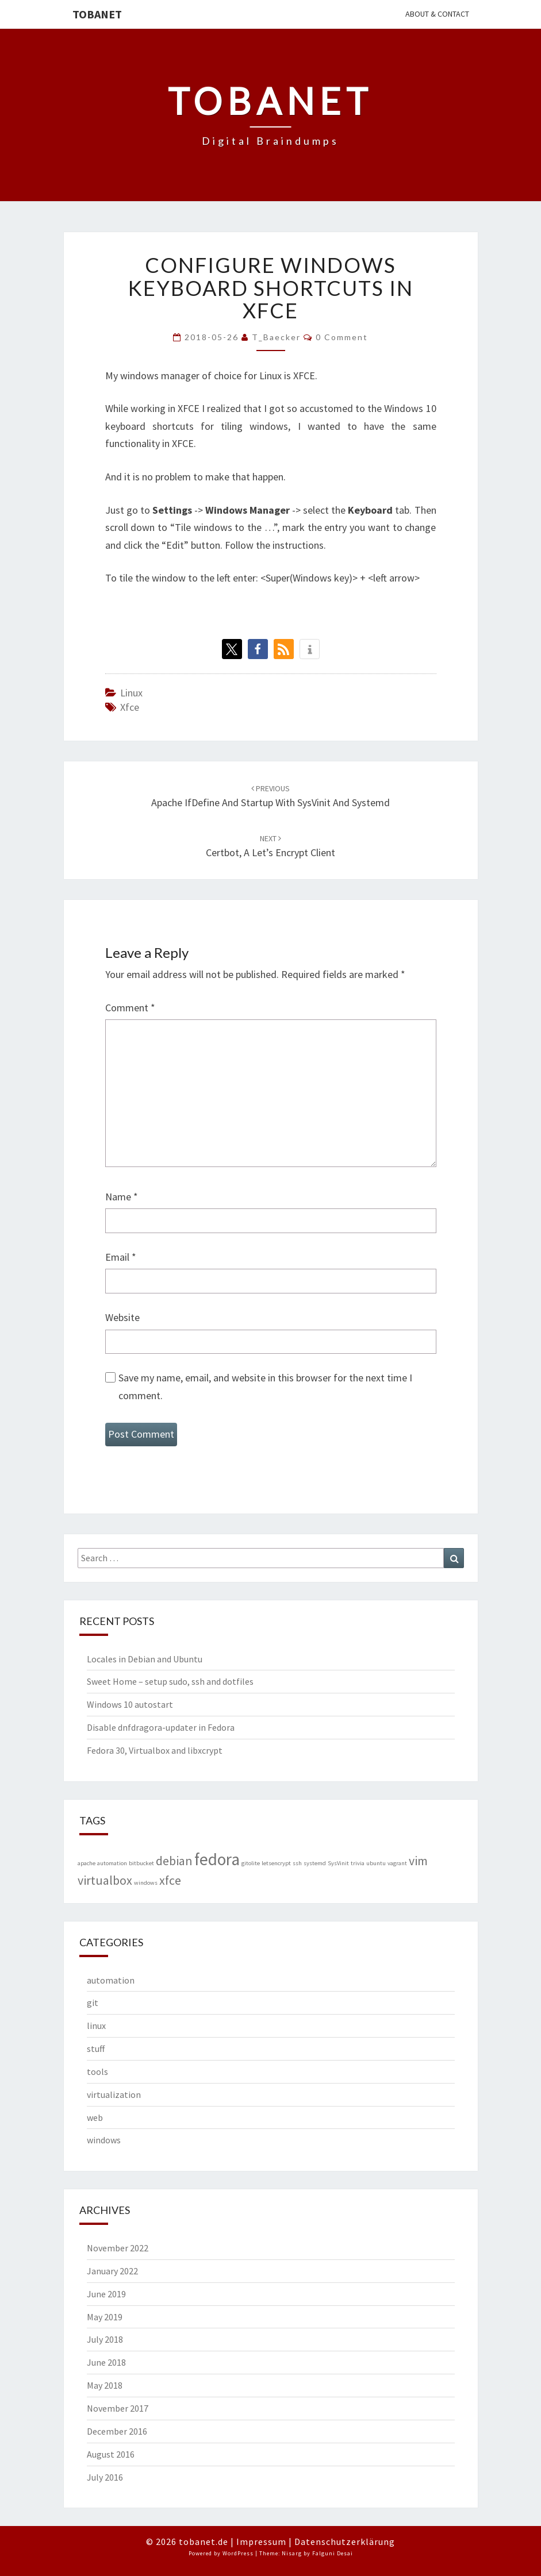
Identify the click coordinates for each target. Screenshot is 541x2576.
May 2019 (104, 2317)
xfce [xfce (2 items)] (170, 1880)
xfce (129, 707)
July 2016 (105, 2477)
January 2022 (112, 2271)
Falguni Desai (332, 2553)
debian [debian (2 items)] (174, 1861)
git (92, 2002)
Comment (130, 1007)
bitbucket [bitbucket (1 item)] (141, 1863)
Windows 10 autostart (130, 1704)
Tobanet (97, 14)
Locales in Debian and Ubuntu (144, 1659)
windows (104, 2140)
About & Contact (437, 14)
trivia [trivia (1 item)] (357, 1863)
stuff (96, 2048)
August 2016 (111, 2454)
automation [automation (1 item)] (112, 1863)
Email (120, 1257)
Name (121, 1196)
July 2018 (105, 2339)
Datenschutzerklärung (344, 2541)
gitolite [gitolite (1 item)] (250, 1863)
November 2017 (117, 2408)
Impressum (261, 2541)
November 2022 (117, 2248)
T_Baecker (276, 337)
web (95, 2117)
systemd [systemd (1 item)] (315, 1863)
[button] (232, 649)
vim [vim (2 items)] (418, 1861)
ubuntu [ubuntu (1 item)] (376, 1863)
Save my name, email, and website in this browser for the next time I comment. (265, 1386)
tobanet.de (203, 2541)
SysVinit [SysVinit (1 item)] (338, 1863)
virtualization (114, 2094)
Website (122, 1317)
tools (97, 2071)
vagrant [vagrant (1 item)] (397, 1863)
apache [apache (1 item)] (86, 1863)
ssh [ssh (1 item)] (297, 1863)
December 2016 (117, 2431)
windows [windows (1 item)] (146, 1882)
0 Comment (342, 337)
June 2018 (106, 2362)
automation (111, 1980)
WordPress (238, 2553)
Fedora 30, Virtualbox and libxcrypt (154, 1750)
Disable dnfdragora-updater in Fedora (161, 1727)
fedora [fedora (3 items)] (217, 1859)
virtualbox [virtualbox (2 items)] (105, 1880)
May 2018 (104, 2385)
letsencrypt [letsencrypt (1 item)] (276, 1863)
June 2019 (106, 2294)
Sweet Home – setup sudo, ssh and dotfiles (170, 1681)
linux (131, 692)
